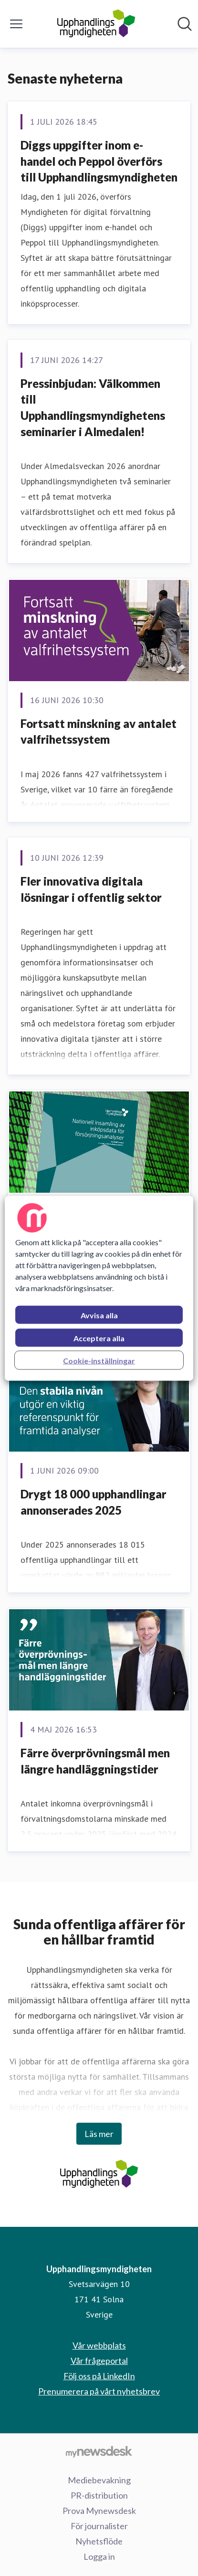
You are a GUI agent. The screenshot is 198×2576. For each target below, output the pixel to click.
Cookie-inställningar (99, 1360)
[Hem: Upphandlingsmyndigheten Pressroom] (96, 24)
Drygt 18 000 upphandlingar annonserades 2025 (94, 1502)
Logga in (99, 2556)
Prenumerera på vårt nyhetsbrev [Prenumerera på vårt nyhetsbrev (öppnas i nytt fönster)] (99, 2391)
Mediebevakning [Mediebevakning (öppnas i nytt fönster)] (99, 2480)
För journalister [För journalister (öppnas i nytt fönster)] (99, 2526)
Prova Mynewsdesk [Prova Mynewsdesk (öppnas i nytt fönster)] (99, 2510)
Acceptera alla (99, 1337)
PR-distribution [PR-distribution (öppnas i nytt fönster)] (99, 2495)
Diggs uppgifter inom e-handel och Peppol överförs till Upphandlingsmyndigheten (99, 161)
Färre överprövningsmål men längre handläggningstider (95, 1761)
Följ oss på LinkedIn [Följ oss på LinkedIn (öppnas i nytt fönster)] (99, 2376)
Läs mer (99, 2133)
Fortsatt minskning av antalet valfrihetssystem (99, 731)
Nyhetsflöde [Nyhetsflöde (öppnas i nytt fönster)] (99, 2541)
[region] (99, 1288)
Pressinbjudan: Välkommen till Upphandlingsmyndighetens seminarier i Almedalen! (93, 407)
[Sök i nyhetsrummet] (184, 24)
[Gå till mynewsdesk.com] (99, 2451)
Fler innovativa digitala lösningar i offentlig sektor (91, 889)
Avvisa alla (99, 1314)
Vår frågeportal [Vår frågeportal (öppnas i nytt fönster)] (99, 2360)
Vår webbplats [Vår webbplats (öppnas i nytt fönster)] (99, 2345)
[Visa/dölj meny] (16, 24)
